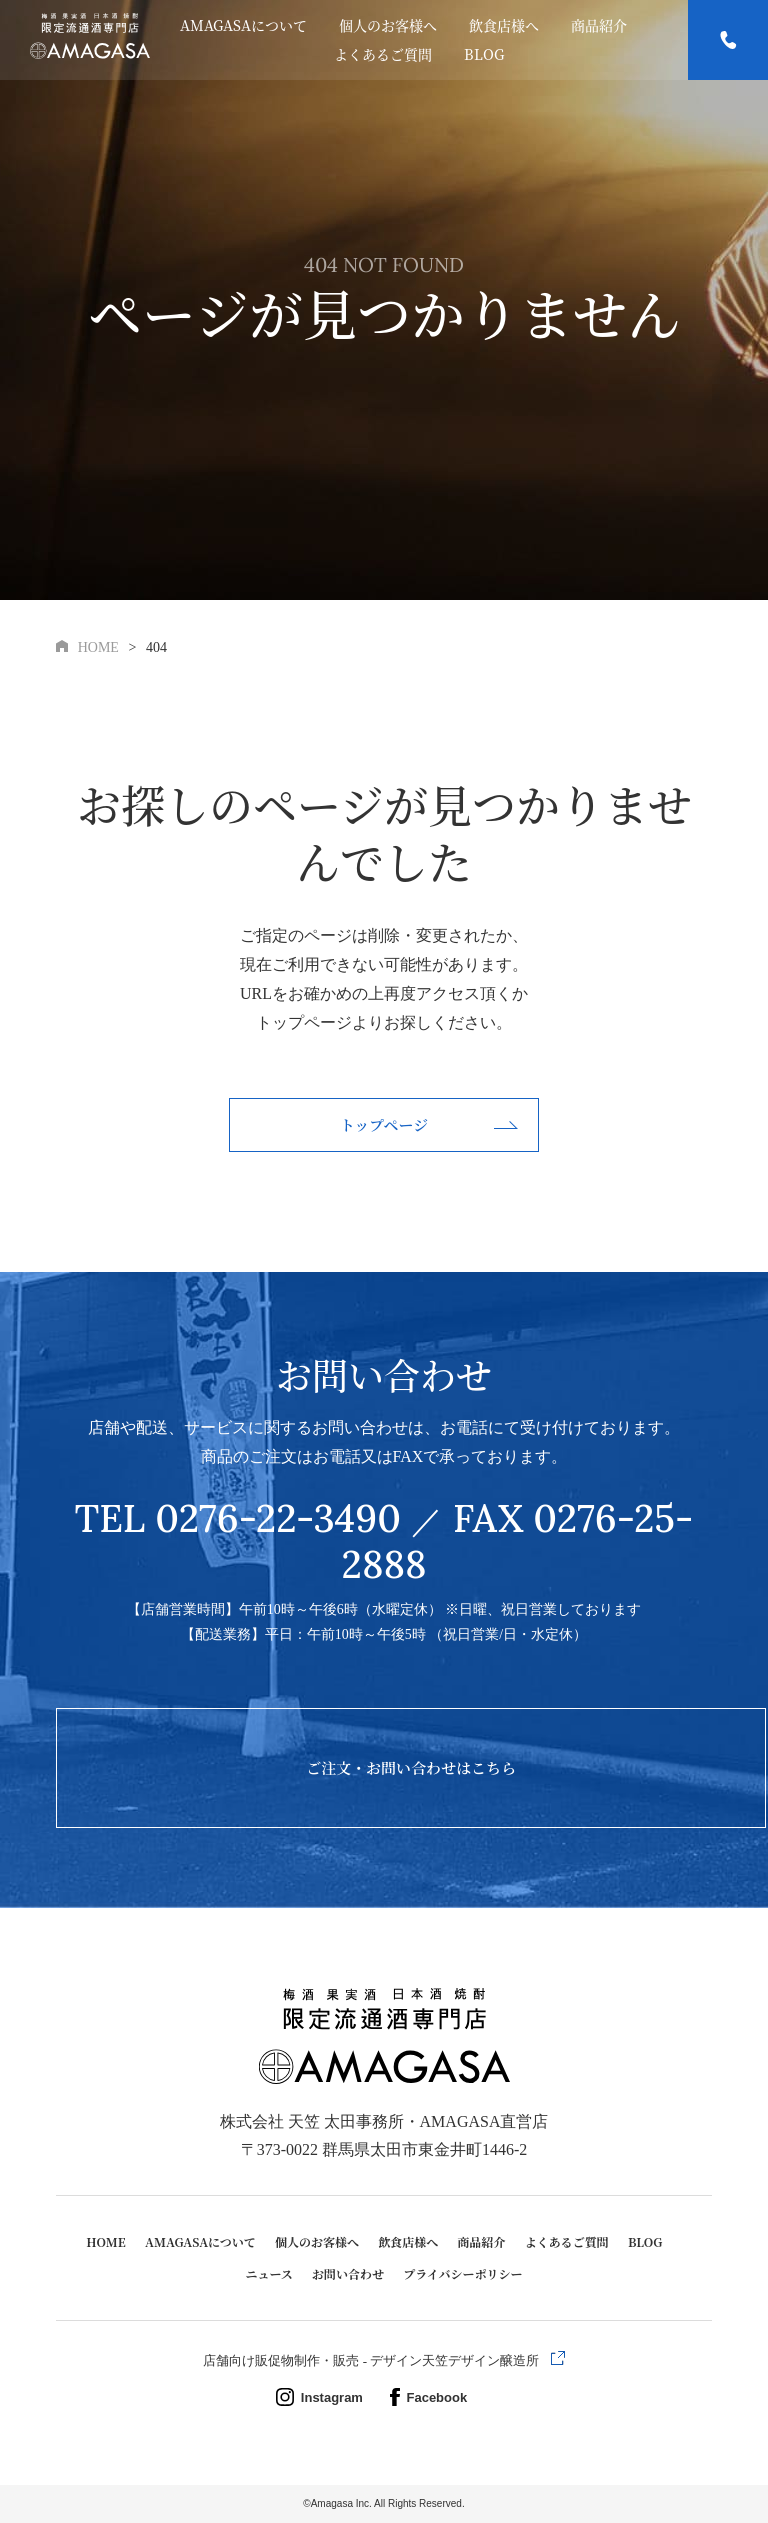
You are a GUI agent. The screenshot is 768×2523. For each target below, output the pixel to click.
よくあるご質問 (383, 54)
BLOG (484, 54)
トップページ (384, 1124)
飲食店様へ (504, 25)
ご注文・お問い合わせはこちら (411, 1767)
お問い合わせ (348, 2273)
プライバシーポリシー (462, 2273)
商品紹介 (599, 25)
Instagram (324, 2397)
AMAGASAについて (243, 25)
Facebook (429, 2397)
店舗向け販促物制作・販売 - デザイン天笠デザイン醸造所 (372, 2360)
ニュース (268, 2273)
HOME (105, 2241)
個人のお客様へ (388, 25)
